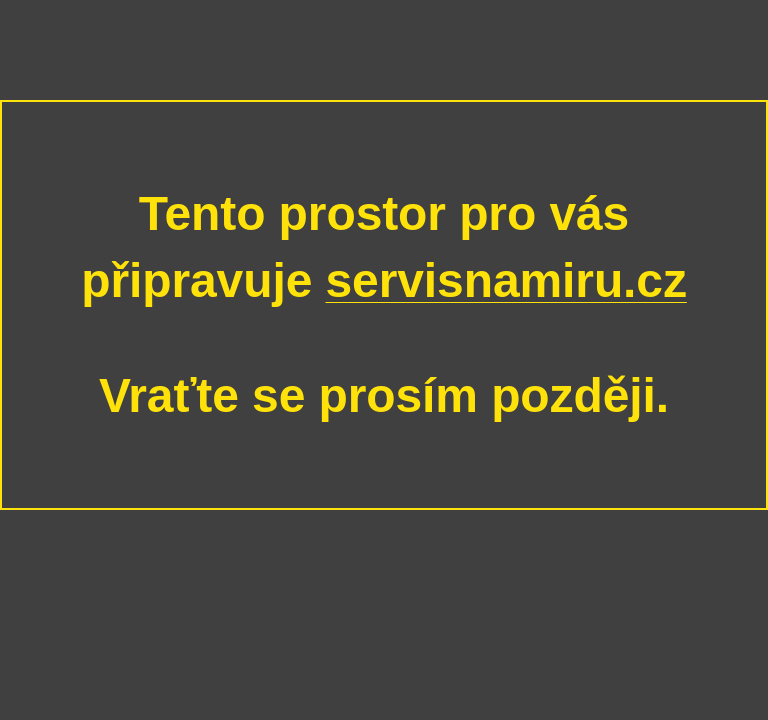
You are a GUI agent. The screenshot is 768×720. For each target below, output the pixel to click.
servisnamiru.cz (505, 280)
